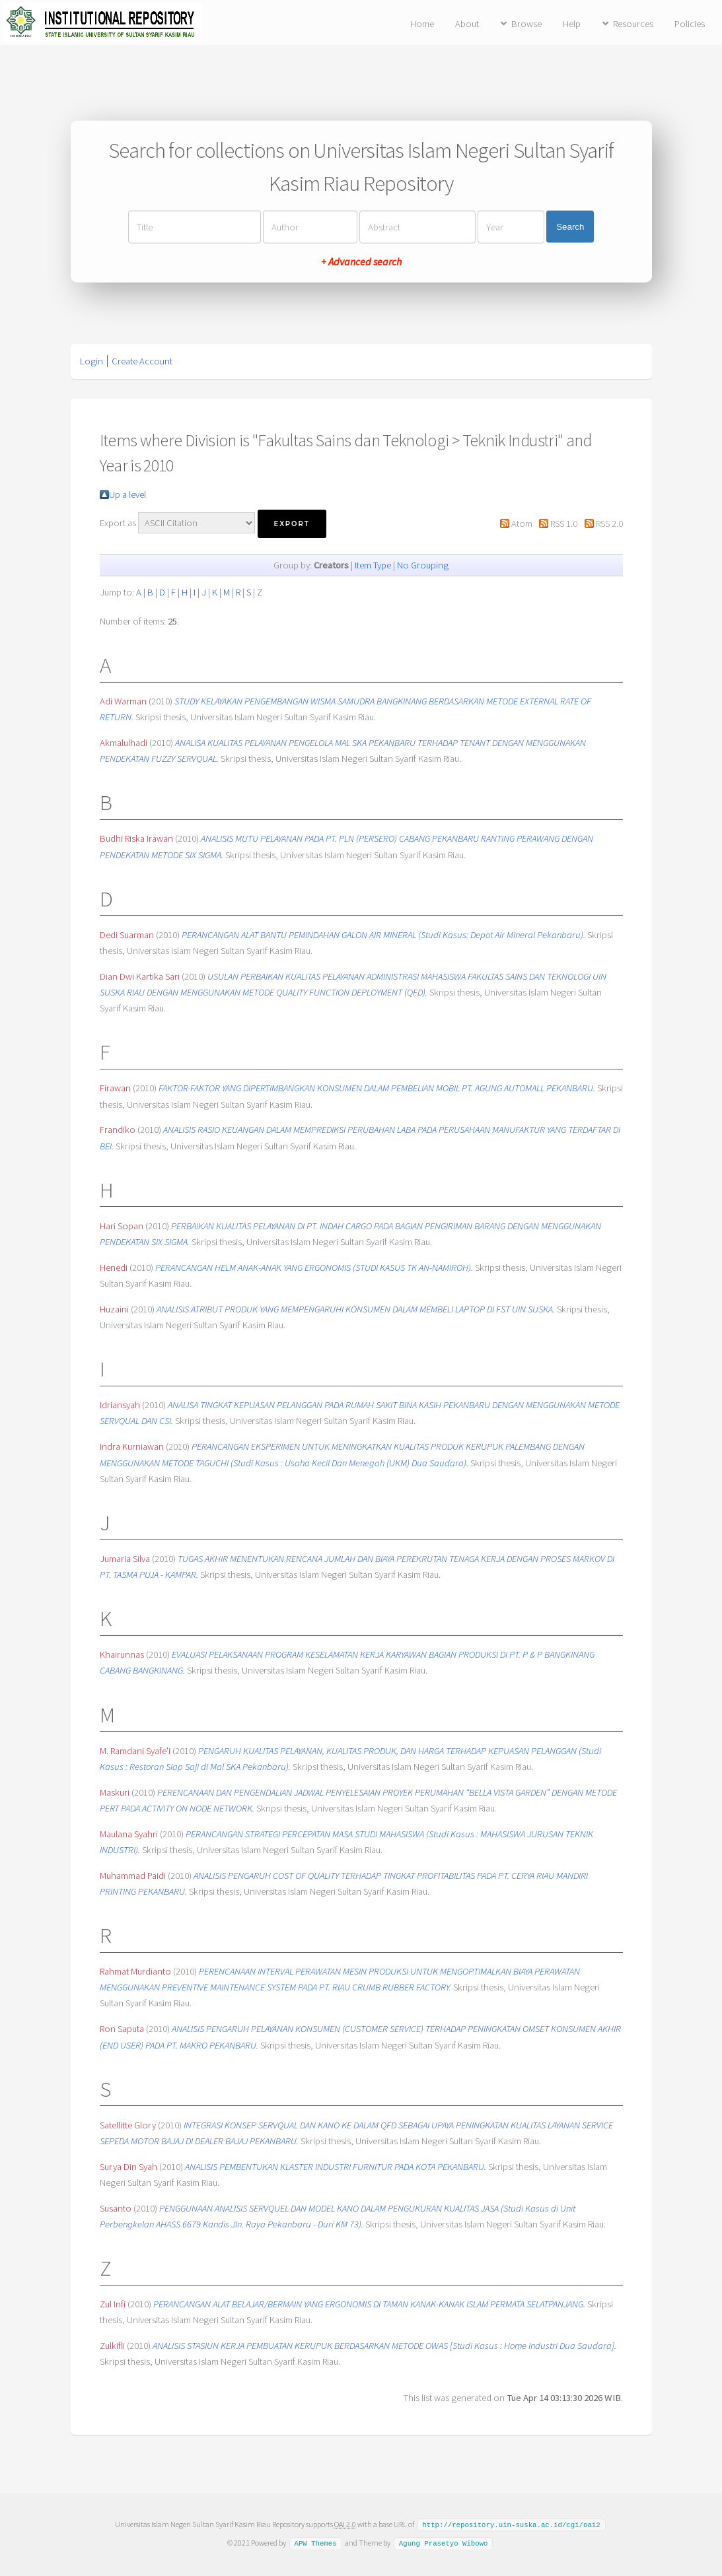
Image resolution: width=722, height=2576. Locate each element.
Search (570, 227)
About (467, 24)
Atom (521, 523)
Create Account (142, 361)
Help (572, 24)
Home (422, 24)
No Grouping (423, 565)
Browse (526, 24)
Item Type (373, 565)
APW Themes (315, 2542)
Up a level (127, 494)
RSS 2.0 (609, 523)
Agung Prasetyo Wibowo (443, 2542)
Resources (633, 24)
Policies (689, 24)
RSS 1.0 (563, 523)
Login (91, 361)
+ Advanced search (361, 260)
